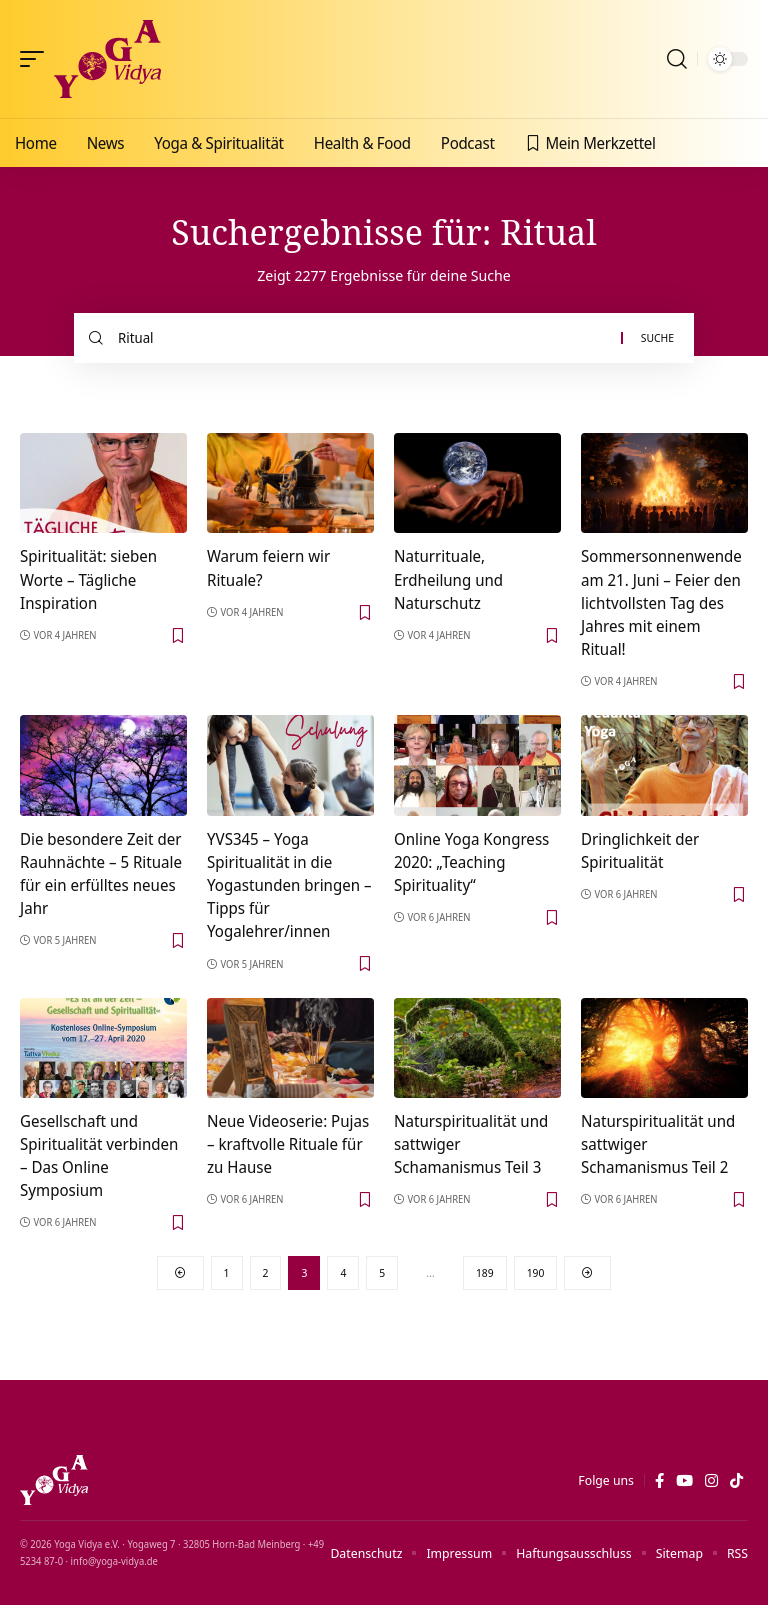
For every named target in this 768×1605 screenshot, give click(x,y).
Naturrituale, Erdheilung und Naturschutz (448, 579)
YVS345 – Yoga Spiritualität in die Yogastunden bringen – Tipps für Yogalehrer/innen (289, 885)
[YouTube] (684, 1481)
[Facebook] (659, 1481)
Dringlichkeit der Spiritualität (640, 850)
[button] (37, 59)
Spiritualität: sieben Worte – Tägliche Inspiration (88, 579)
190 (536, 1272)
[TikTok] (736, 1481)
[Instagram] (711, 1481)
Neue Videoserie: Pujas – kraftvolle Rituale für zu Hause (288, 1144)
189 (485, 1272)
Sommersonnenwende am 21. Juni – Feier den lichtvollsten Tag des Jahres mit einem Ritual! (661, 602)
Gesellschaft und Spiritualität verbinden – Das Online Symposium (99, 1156)
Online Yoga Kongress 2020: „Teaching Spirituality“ (471, 862)
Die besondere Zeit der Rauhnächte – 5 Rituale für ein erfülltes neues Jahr (101, 874)
